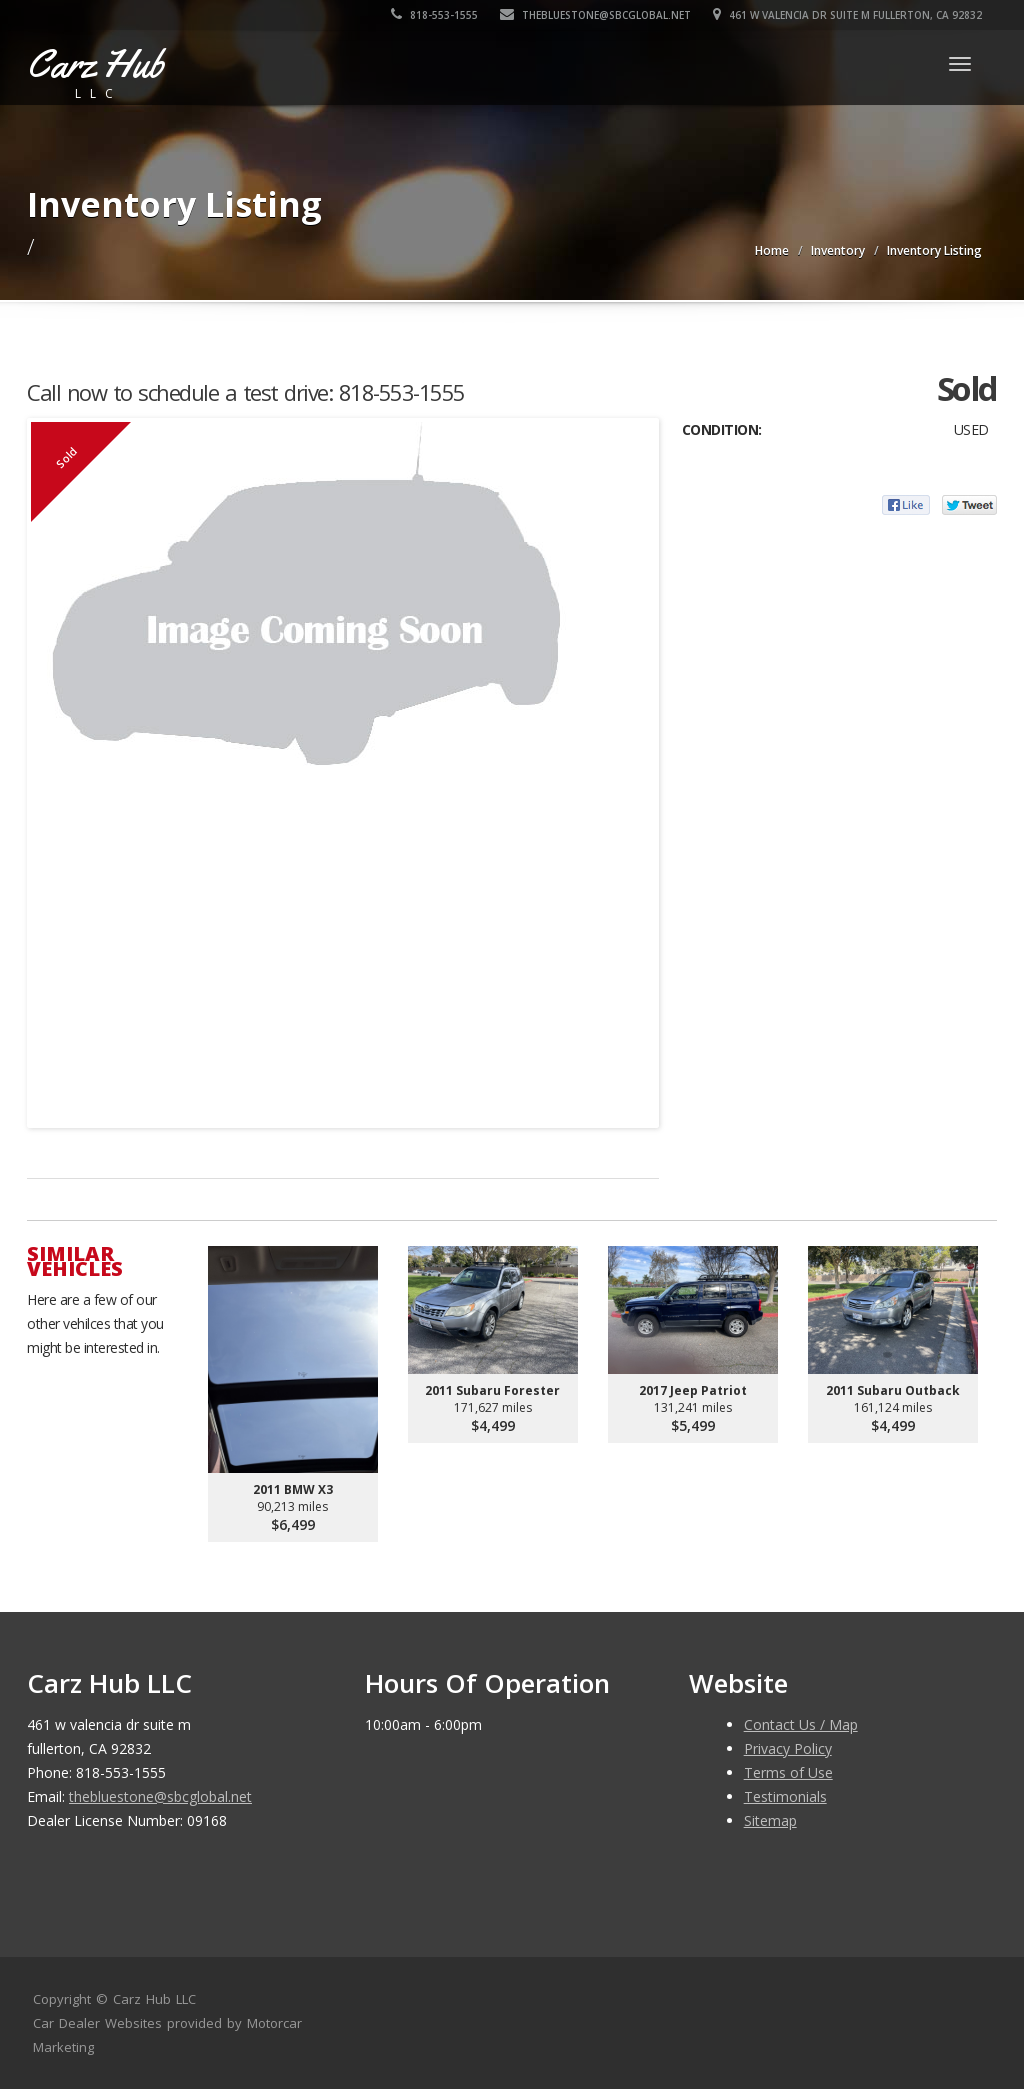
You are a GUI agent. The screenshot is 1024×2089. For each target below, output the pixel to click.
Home (772, 250)
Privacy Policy (788, 1748)
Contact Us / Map (801, 1724)
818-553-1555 (434, 15)
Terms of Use (788, 1772)
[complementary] (964, 2029)
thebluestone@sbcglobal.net (595, 15)
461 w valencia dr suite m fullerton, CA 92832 (847, 15)
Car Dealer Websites (97, 2023)
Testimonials (785, 1796)
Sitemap (770, 1820)
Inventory (838, 250)
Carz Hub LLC (154, 1999)
